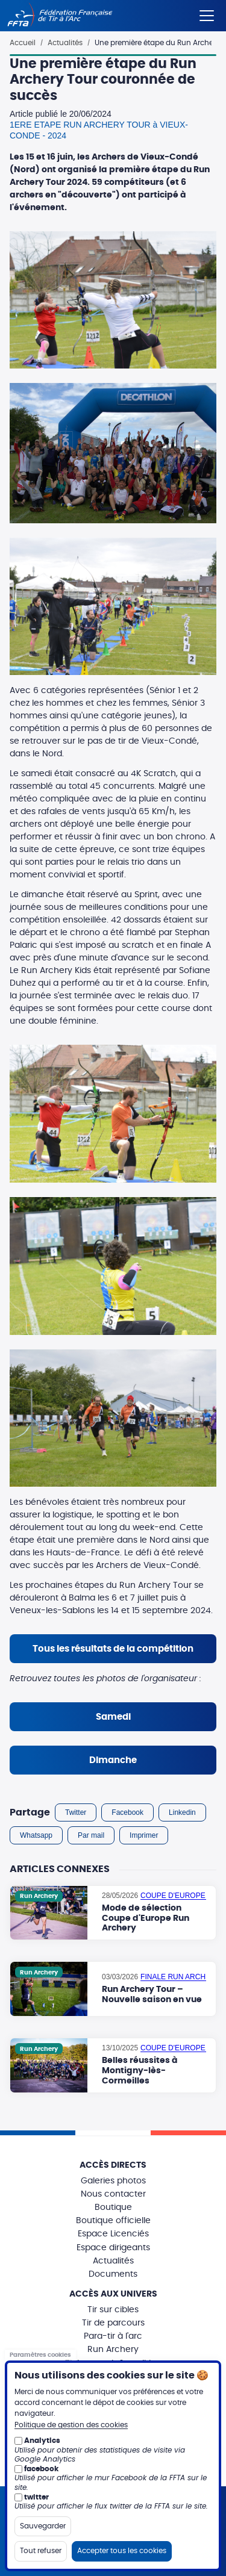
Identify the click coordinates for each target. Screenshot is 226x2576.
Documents (113, 2274)
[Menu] (207, 13)
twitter (36, 2497)
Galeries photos (113, 2181)
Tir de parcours (113, 2323)
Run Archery (113, 2349)
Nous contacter (113, 2194)
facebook (41, 2468)
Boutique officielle (113, 2221)
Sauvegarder (43, 2526)
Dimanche (113, 1760)
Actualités (65, 42)
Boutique (113, 2207)
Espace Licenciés (113, 2234)
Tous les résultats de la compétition (113, 1649)
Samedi (113, 1717)
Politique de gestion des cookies (71, 2424)
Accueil (23, 42)
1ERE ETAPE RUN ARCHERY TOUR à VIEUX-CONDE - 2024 (99, 130)
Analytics (42, 2440)
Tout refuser (40, 2550)
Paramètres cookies (40, 2355)
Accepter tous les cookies (121, 2550)
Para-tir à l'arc (113, 2336)
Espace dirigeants (113, 2248)
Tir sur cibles (113, 2310)
